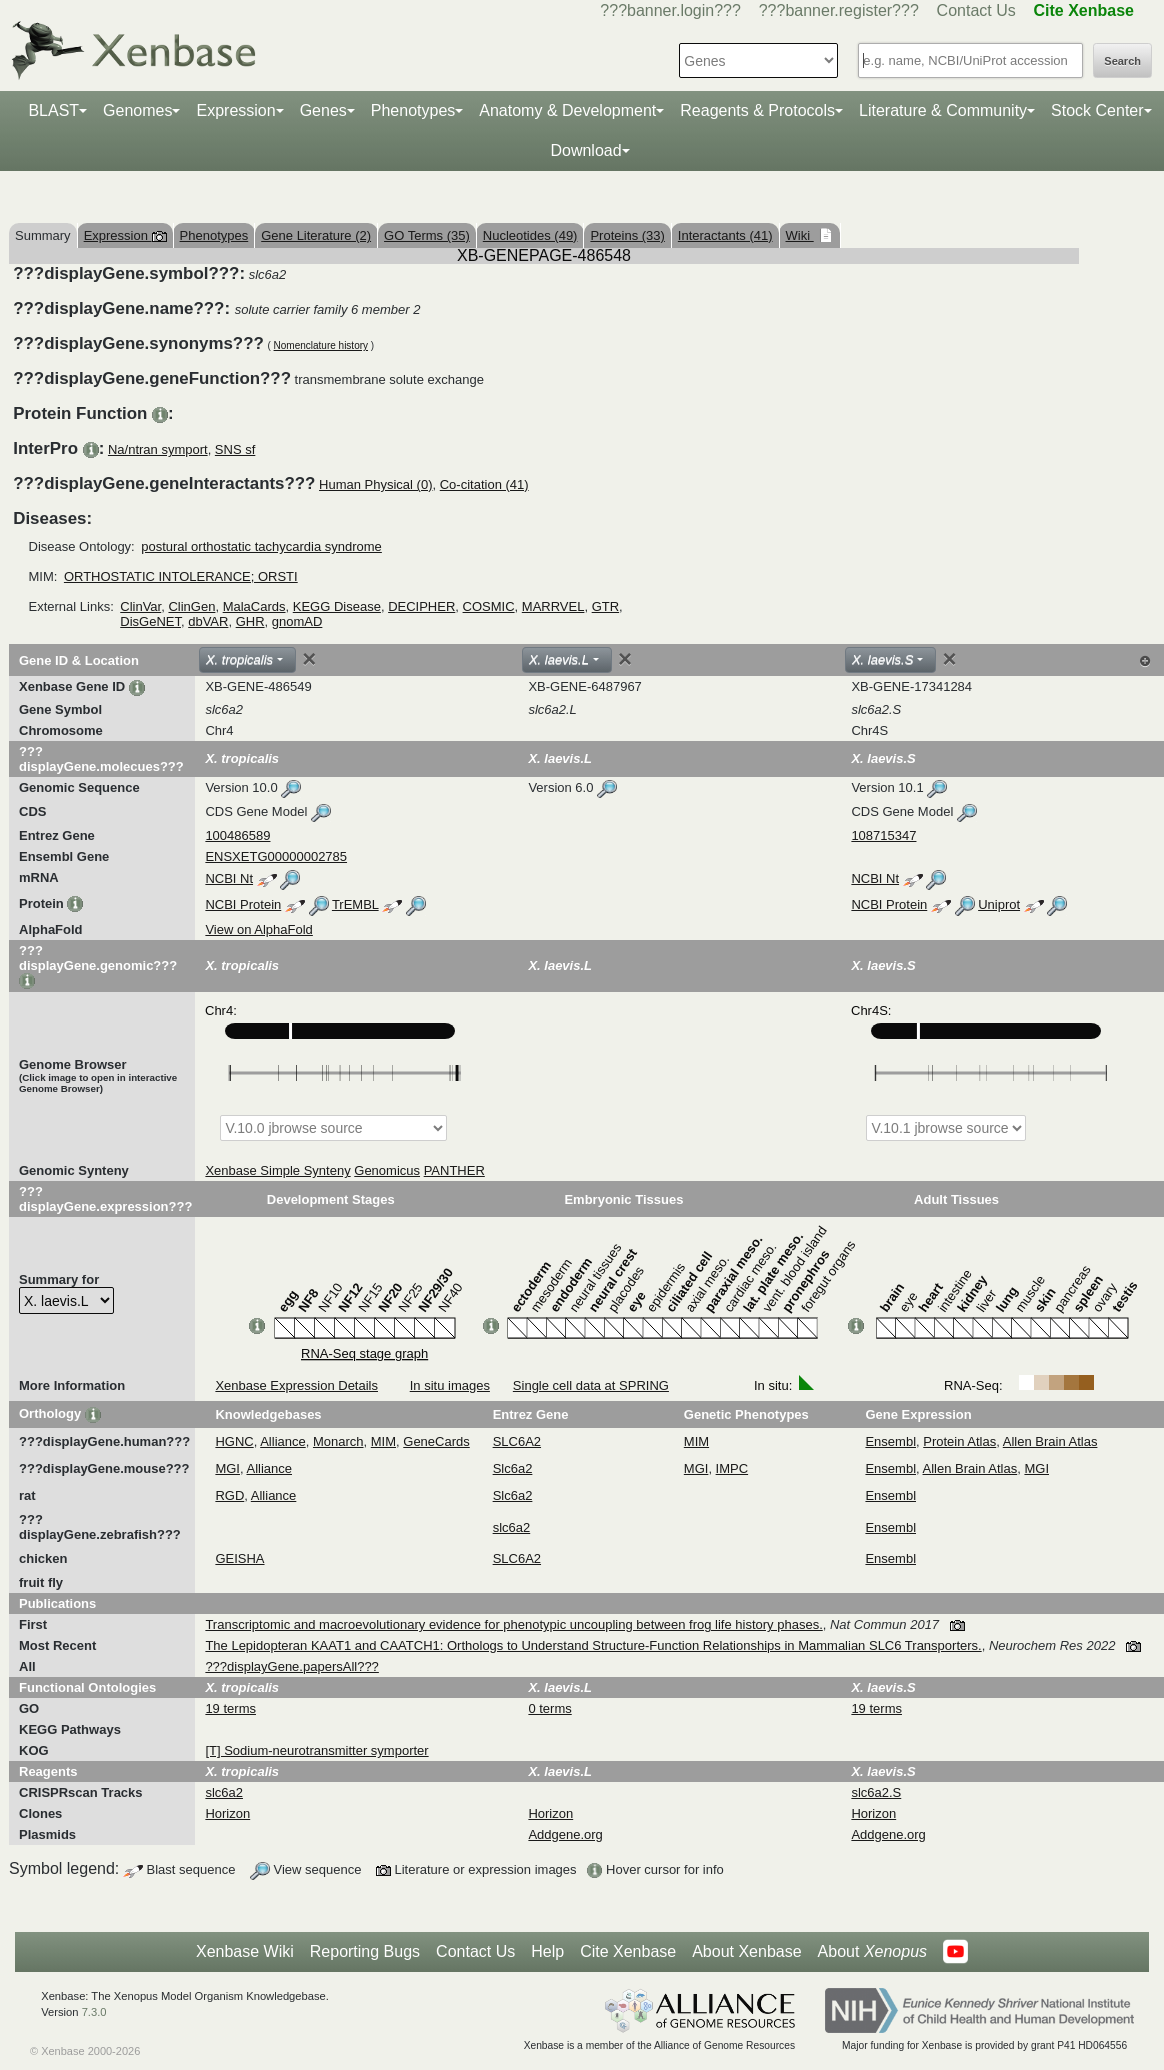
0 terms (549, 1708)
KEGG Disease (337, 606)
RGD (229, 1495)
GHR (250, 621)
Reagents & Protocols (757, 110)
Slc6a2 (513, 1468)
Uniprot (999, 904)
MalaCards (254, 606)
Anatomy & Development (567, 110)
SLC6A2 (517, 1441)
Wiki (800, 235)
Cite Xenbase (628, 1951)
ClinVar (140, 606)
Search (1122, 61)
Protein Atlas (959, 1441)
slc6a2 (512, 1527)
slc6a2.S (876, 1792)
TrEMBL (355, 904)
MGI (227, 1468)
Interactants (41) (725, 235)
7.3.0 (94, 2012)
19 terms (230, 1708)
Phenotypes (413, 110)
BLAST (53, 110)
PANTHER (454, 1170)
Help (547, 1951)
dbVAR (208, 621)
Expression (235, 110)
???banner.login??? (670, 10)
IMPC (732, 1468)
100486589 (237, 835)
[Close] (309, 659)
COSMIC (489, 606)
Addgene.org (565, 1834)
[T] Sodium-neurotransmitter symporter (316, 1750)
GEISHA (239, 1558)
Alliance (283, 1441)
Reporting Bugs (365, 1951)
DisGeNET (150, 621)
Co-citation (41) (484, 484)
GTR (605, 606)
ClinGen (191, 606)
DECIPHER (421, 606)
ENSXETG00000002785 (276, 856)
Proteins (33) (627, 235)
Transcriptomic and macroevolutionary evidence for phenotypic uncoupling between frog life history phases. (513, 1624)
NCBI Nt (229, 878)
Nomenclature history (321, 345)
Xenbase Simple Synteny (277, 1170)
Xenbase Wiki (245, 1951)
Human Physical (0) (375, 484)
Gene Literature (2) (316, 235)
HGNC (234, 1441)
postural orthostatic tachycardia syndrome (261, 546)
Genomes (137, 110)
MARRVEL (553, 606)
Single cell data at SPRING (591, 1385)
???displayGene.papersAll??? (291, 1666)
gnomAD (297, 621)
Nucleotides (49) (530, 235)
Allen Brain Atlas (1050, 1441)
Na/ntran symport (158, 449)
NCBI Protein (243, 904)
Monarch (338, 1441)
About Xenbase (746, 1951)
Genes (323, 110)
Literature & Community (943, 110)
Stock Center (1097, 110)
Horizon (227, 1813)
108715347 (883, 835)
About (872, 1952)
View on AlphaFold (258, 929)
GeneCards (436, 1441)
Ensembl (890, 1441)
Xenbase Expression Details (296, 1385)
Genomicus (387, 1170)
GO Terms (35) (427, 235)
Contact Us (976, 10)
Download (585, 150)
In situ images (450, 1385)
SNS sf (235, 449)
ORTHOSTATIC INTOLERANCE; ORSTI (181, 576)
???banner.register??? (839, 10)
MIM (383, 1441)
